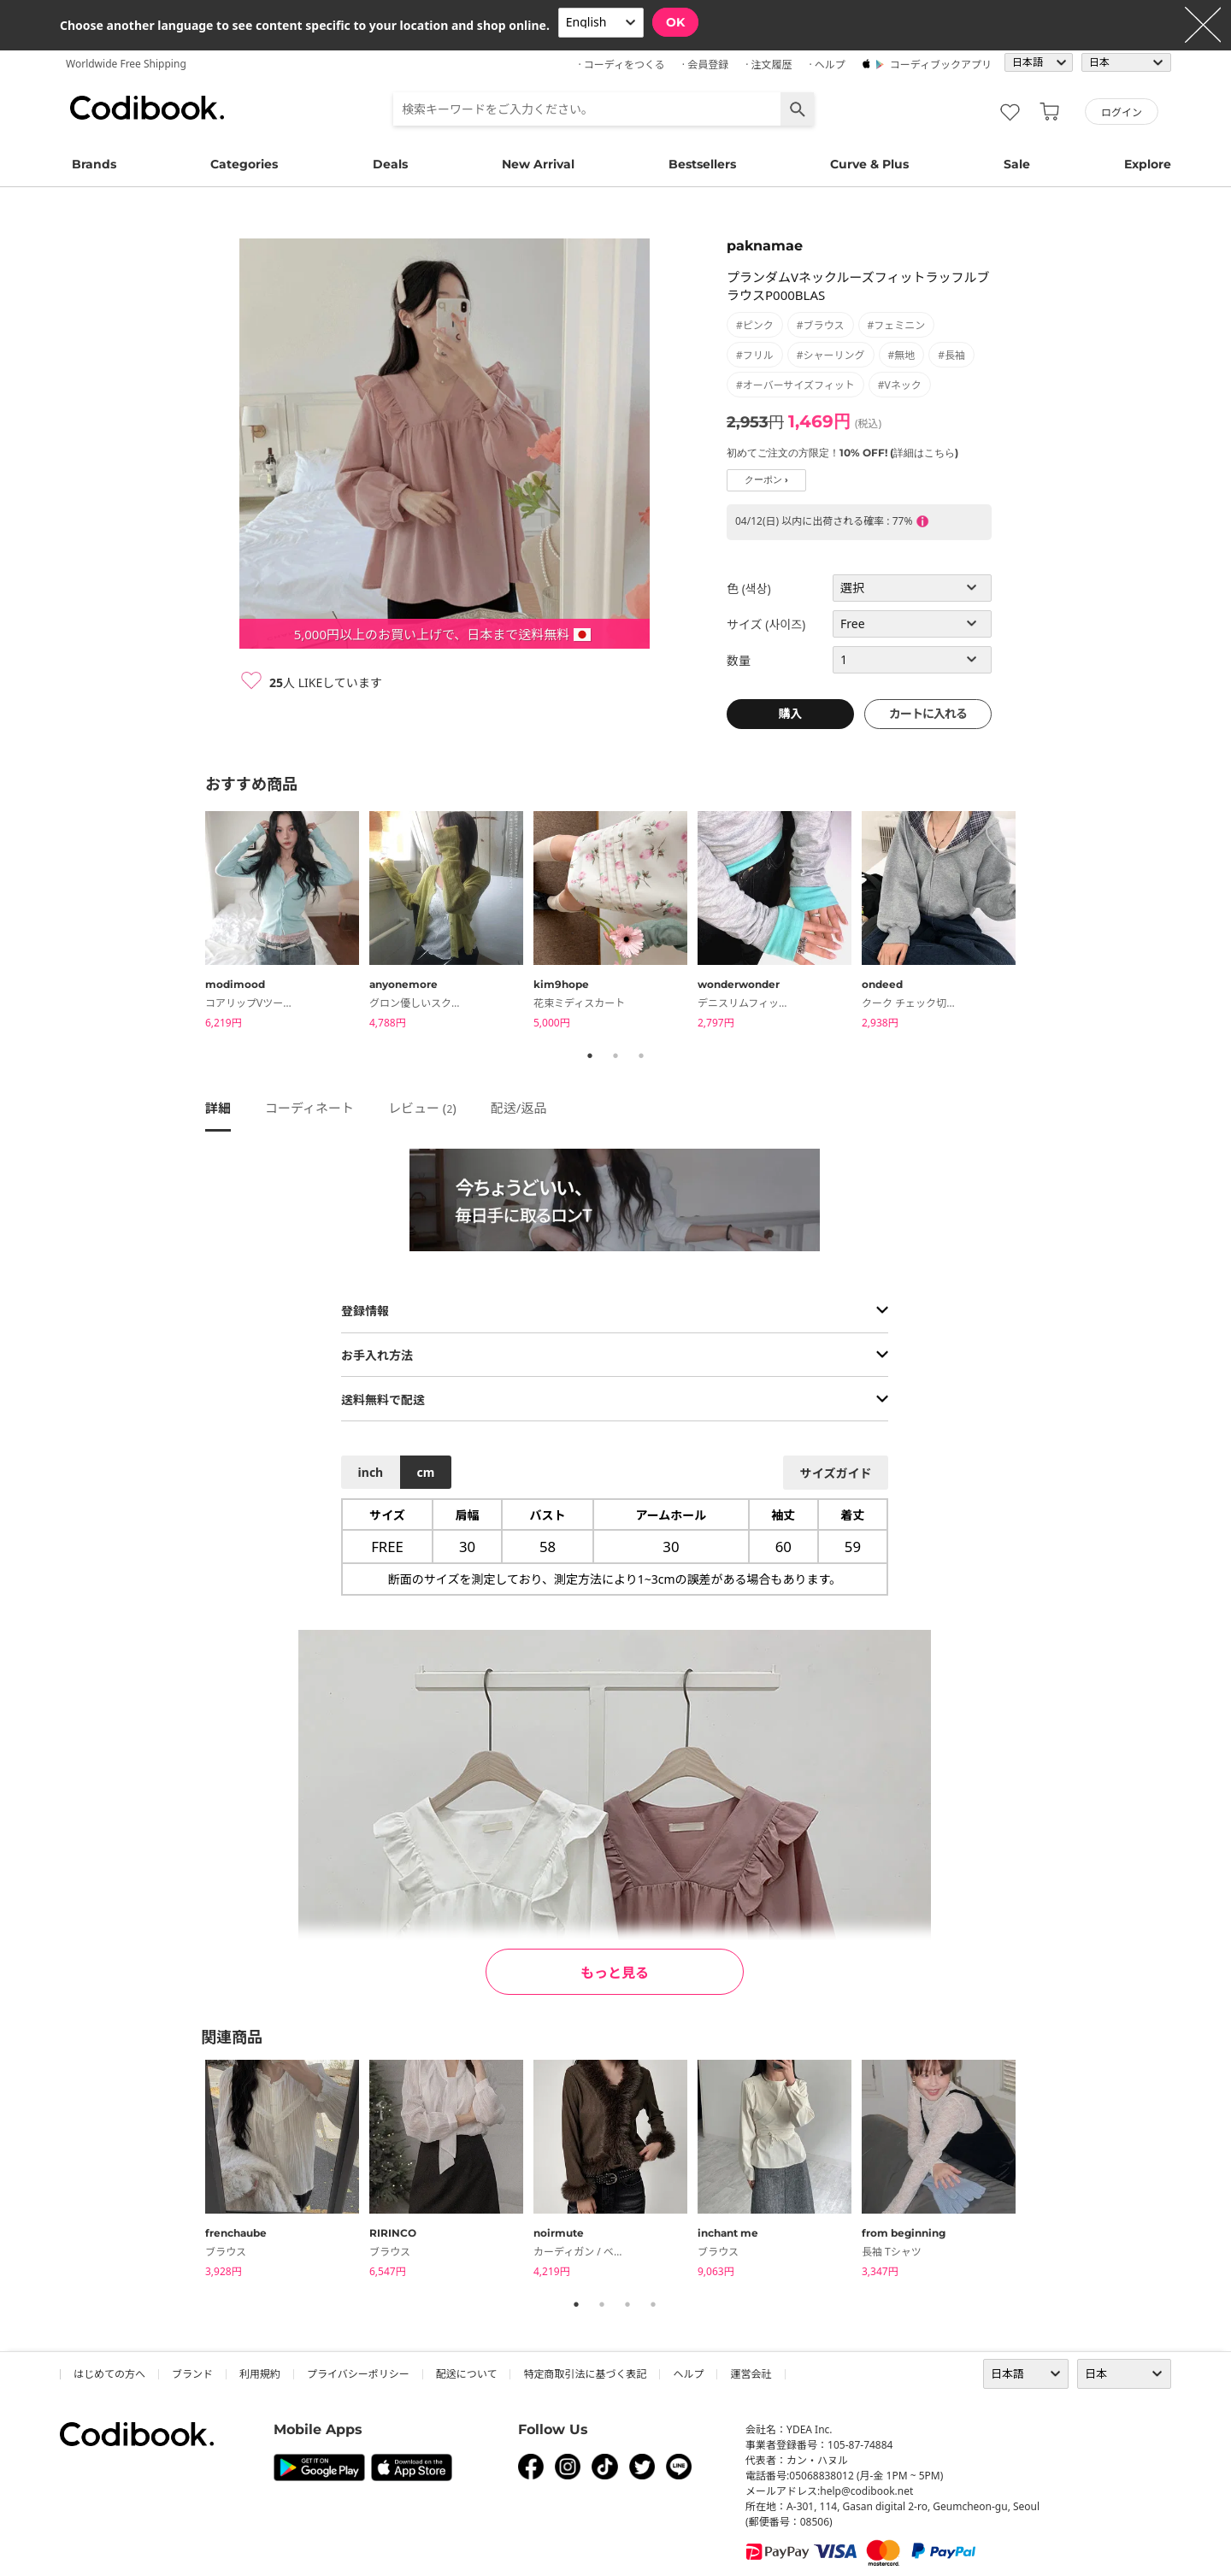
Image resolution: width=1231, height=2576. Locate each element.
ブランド (192, 2374)
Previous (192, 922)
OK (675, 22)
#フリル (755, 355)
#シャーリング (831, 355)
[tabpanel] (287, 923)
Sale (1017, 164)
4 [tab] (653, 2304)
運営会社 (750, 2374)
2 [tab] (615, 1055)
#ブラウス (821, 325)
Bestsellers (702, 164)
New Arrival (538, 164)
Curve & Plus (869, 164)
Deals (390, 164)
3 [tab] (641, 1055)
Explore (1147, 164)
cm (425, 1472)
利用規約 (259, 2374)
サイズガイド (836, 1473)
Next (1038, 922)
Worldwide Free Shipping (126, 63)
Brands (94, 164)
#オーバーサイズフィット (795, 385)
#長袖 (951, 355)
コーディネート (309, 1107)
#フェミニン (897, 325)
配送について (467, 2374)
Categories (244, 164)
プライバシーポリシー (358, 2374)
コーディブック (147, 107)
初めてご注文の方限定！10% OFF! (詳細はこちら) (842, 452)
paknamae (765, 246)
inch (371, 1472)
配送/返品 (519, 1107)
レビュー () (422, 1107)
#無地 (902, 355)
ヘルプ (688, 2374)
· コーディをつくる (622, 64)
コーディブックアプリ (941, 64)
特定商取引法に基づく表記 (584, 2374)
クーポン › (766, 479)
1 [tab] (589, 1055)
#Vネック (900, 385)
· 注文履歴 (768, 64)
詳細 (218, 1107)
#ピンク (755, 325)
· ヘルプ (827, 64)
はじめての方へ (109, 2374)
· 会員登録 (705, 64)
